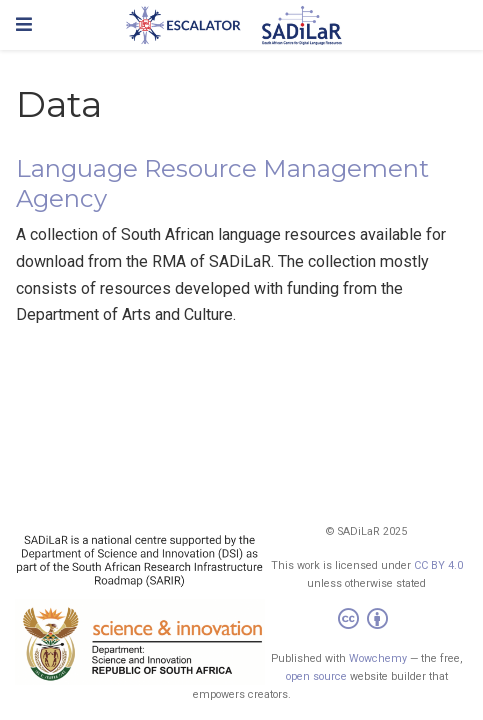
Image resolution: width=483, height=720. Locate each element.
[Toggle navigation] (24, 24)
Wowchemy (378, 658)
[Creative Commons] (367, 621)
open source (316, 676)
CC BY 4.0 (438, 565)
